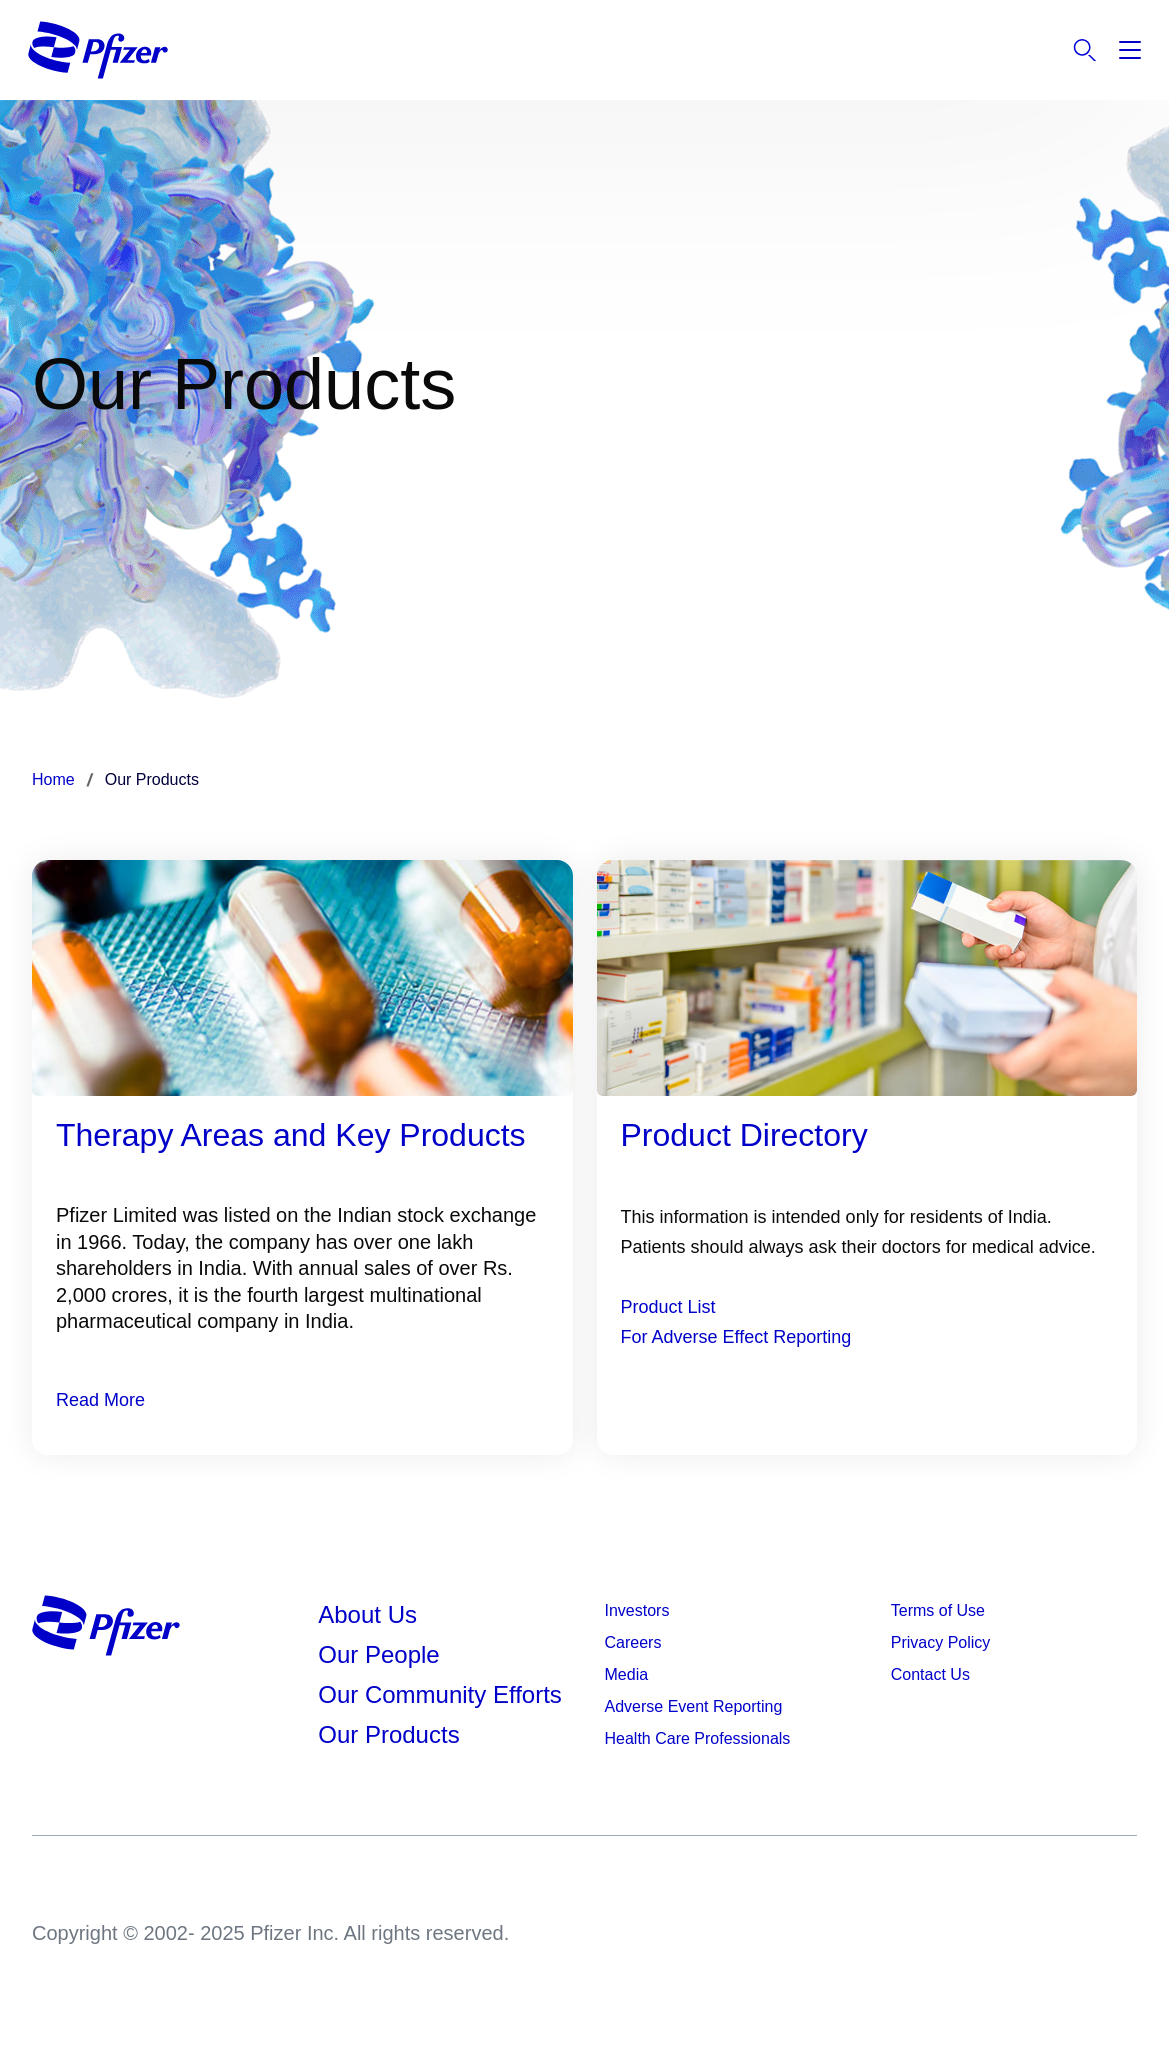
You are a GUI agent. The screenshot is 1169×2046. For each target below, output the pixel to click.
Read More (100, 1400)
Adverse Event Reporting (694, 1706)
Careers (633, 1642)
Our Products (388, 1734)
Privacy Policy (941, 1642)
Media (627, 1674)
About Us (367, 1614)
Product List (668, 1307)
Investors (637, 1610)
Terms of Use (938, 1610)
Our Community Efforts (440, 1694)
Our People (378, 1654)
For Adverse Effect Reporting (736, 1337)
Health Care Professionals (698, 1738)
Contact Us (930, 1674)
